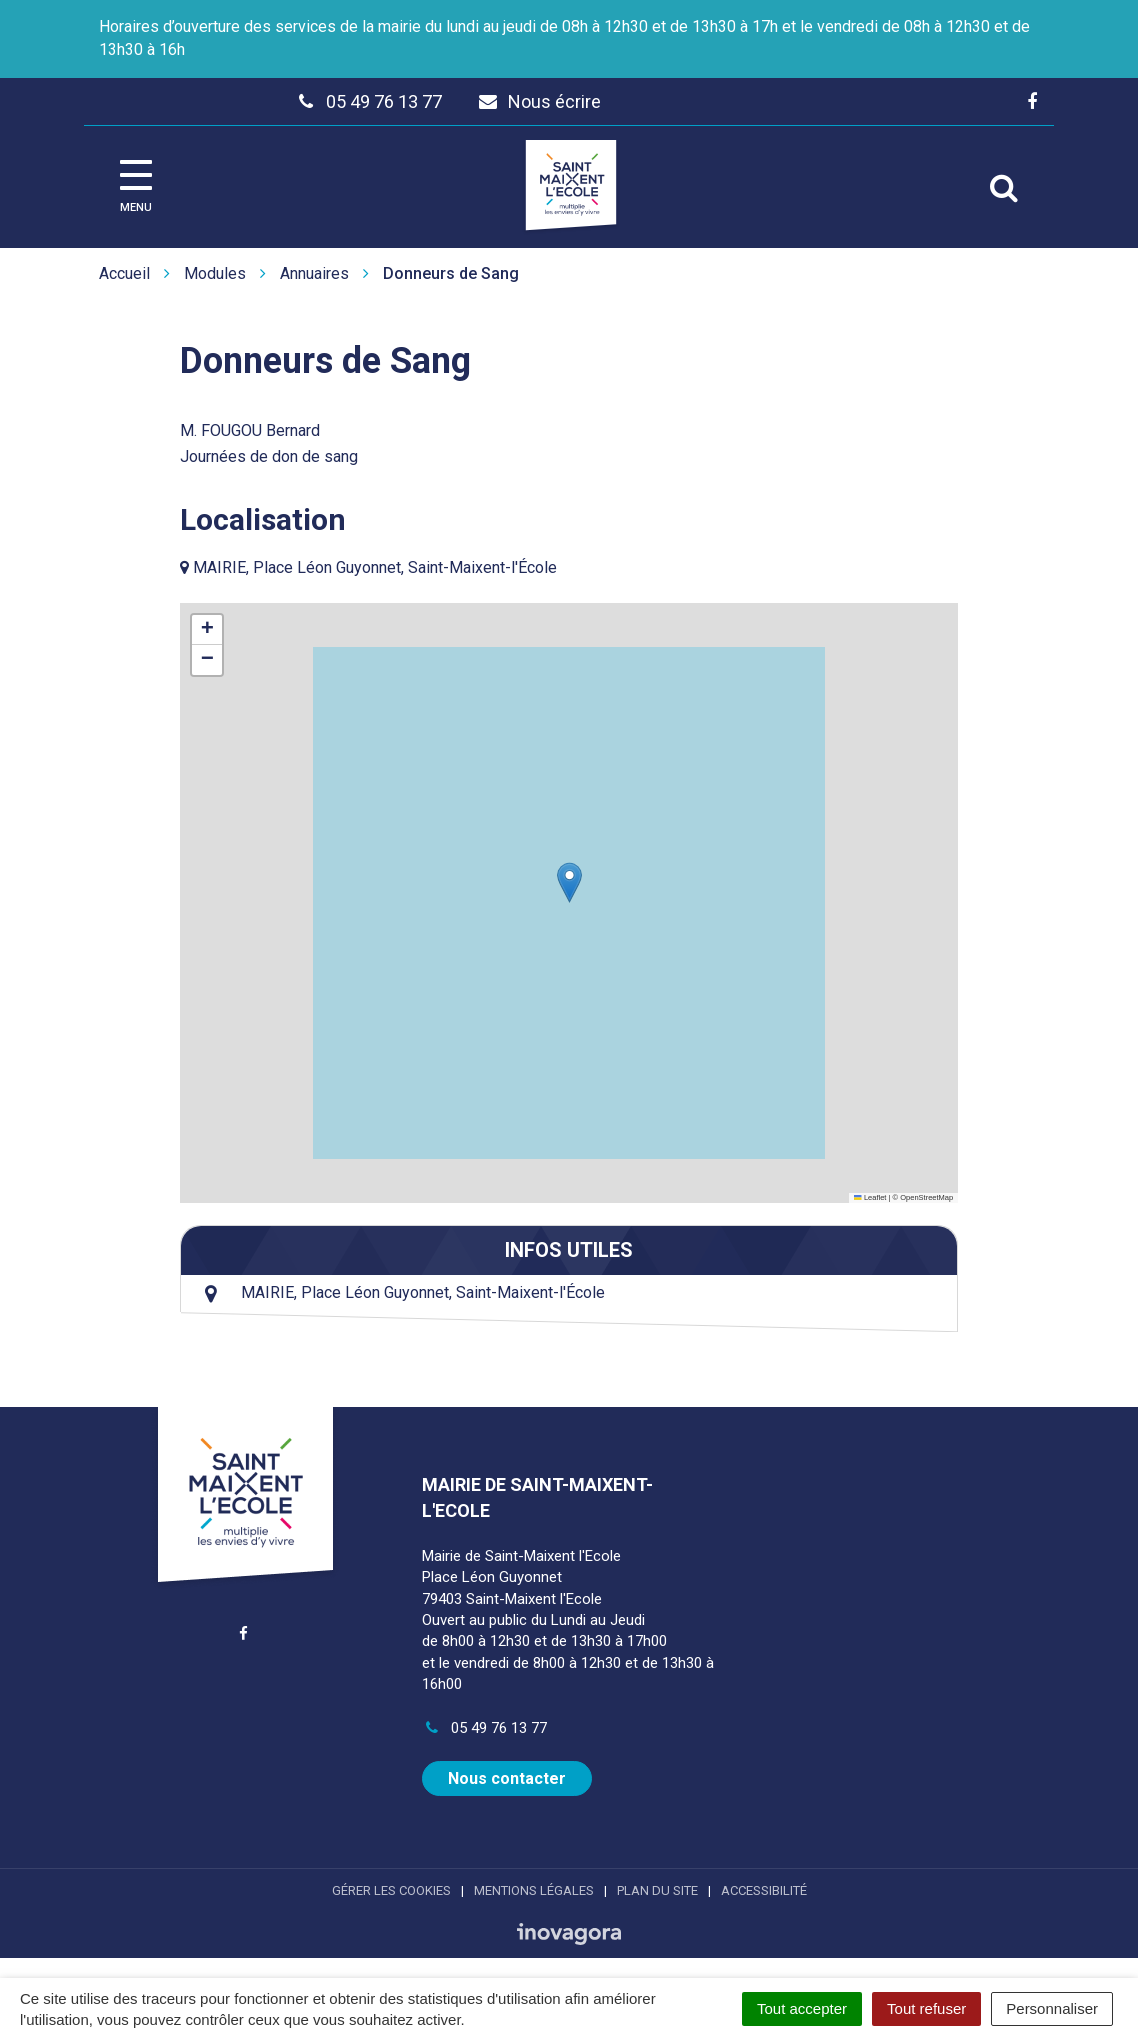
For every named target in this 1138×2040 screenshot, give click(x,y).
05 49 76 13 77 (484, 1728)
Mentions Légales (534, 1890)
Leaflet (870, 1197)
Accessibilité (764, 1890)
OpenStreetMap (926, 1197)
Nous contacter (507, 1778)
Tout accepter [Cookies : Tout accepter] (802, 2008)
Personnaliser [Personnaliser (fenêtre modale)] (1052, 2008)
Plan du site (657, 1890)
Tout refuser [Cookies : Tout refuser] (926, 2008)
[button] (569, 882)
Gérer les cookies (391, 1890)
